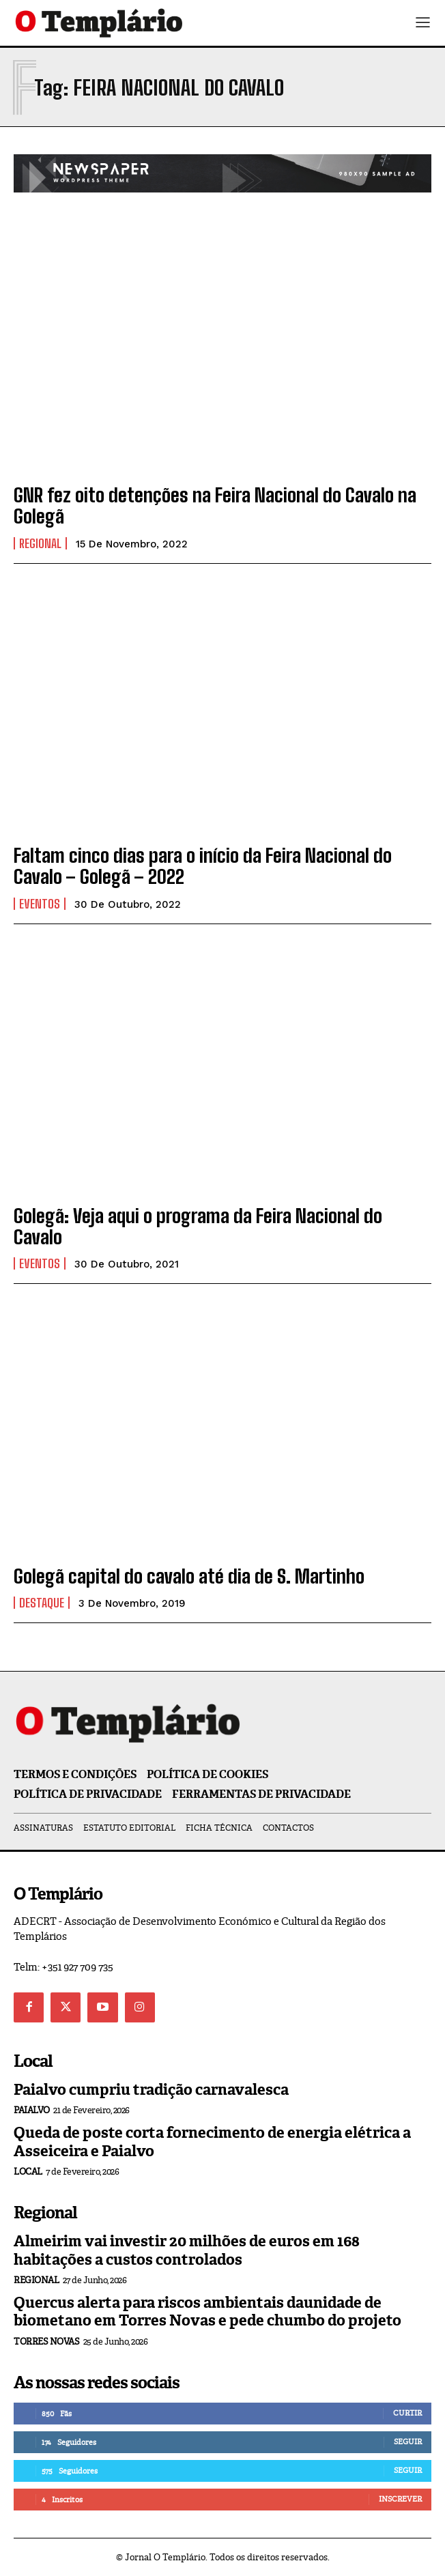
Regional (40, 543)
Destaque (41, 1603)
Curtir (407, 2413)
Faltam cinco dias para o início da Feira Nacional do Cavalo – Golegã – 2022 (203, 866)
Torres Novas (46, 2341)
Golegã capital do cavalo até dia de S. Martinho (189, 1576)
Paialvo (32, 2110)
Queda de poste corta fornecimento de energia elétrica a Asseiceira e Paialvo (212, 2141)
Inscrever (400, 2499)
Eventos (39, 904)
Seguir (408, 2441)
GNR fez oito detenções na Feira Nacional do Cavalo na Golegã (215, 505)
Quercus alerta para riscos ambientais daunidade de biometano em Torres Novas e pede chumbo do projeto (207, 2311)
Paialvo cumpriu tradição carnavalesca (151, 2090)
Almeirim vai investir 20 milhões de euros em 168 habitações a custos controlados (187, 2250)
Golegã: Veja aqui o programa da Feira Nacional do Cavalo (198, 1226)
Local (28, 2171)
